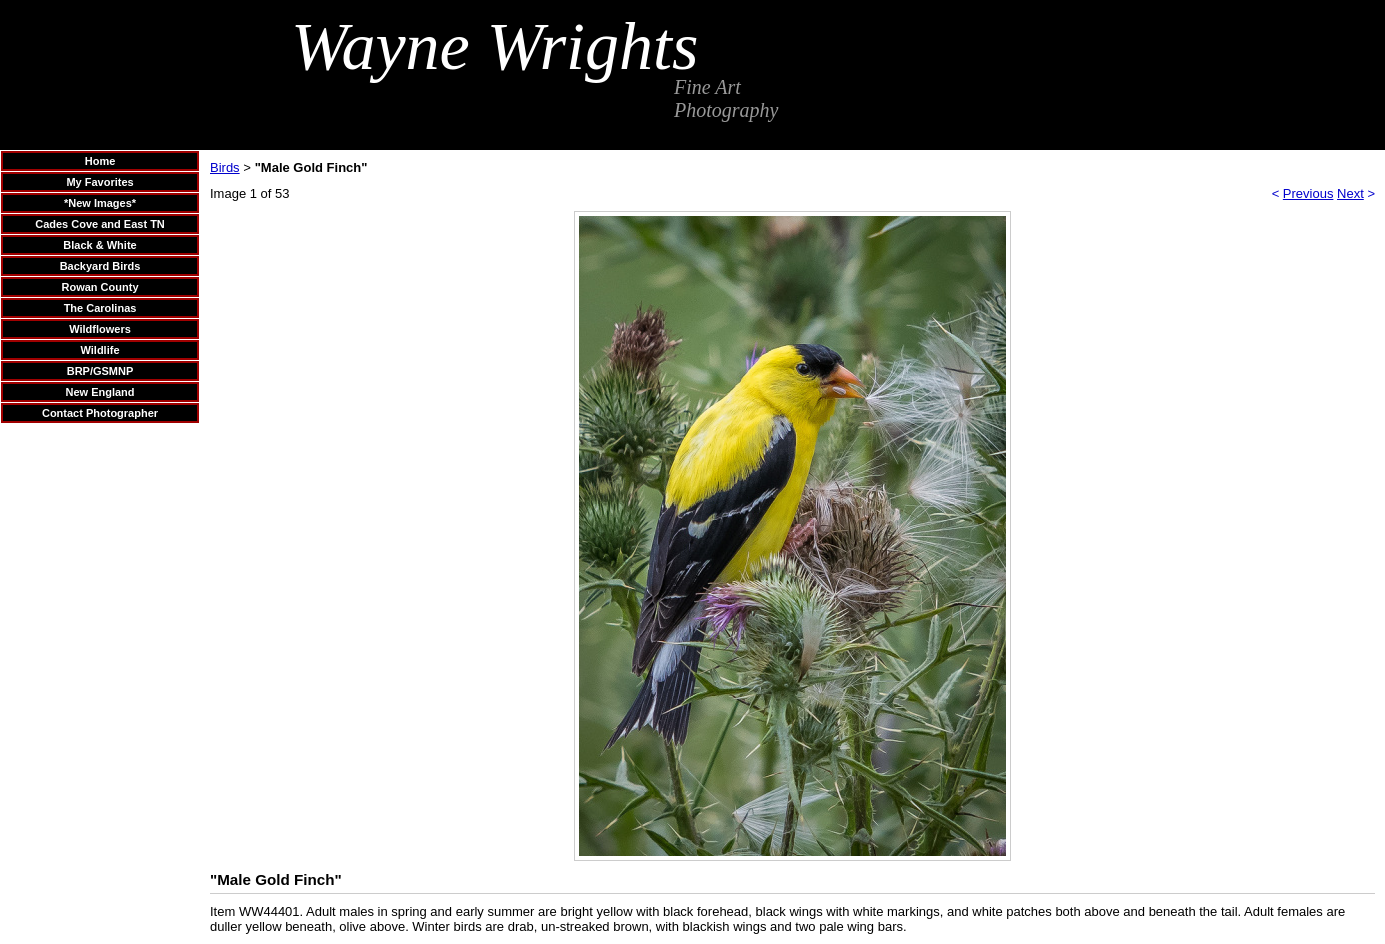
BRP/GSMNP (100, 371)
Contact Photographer (100, 413)
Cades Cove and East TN (100, 224)
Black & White (99, 245)
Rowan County (100, 287)
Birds (225, 167)
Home (100, 161)
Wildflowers (100, 329)
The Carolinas (100, 308)
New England (99, 392)
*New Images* (100, 203)
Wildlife (99, 350)
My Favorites (99, 182)
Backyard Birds (100, 266)
